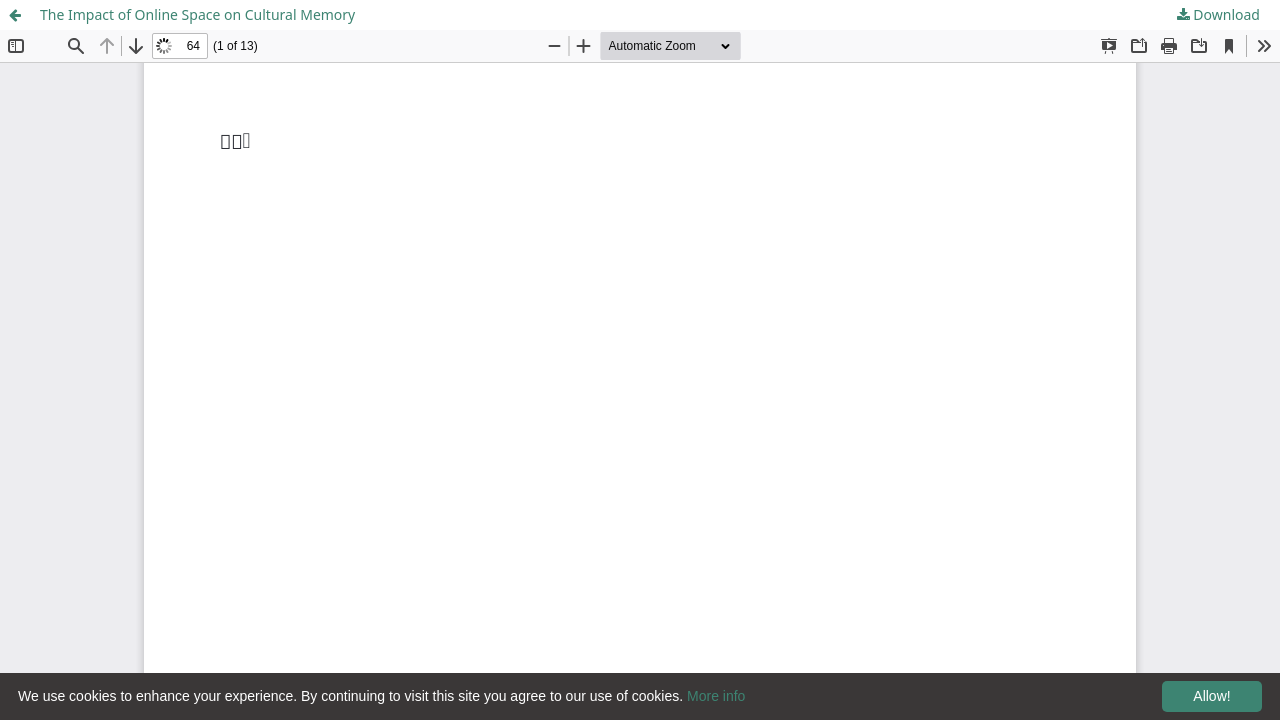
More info (716, 696)
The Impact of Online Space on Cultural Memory (197, 14)
